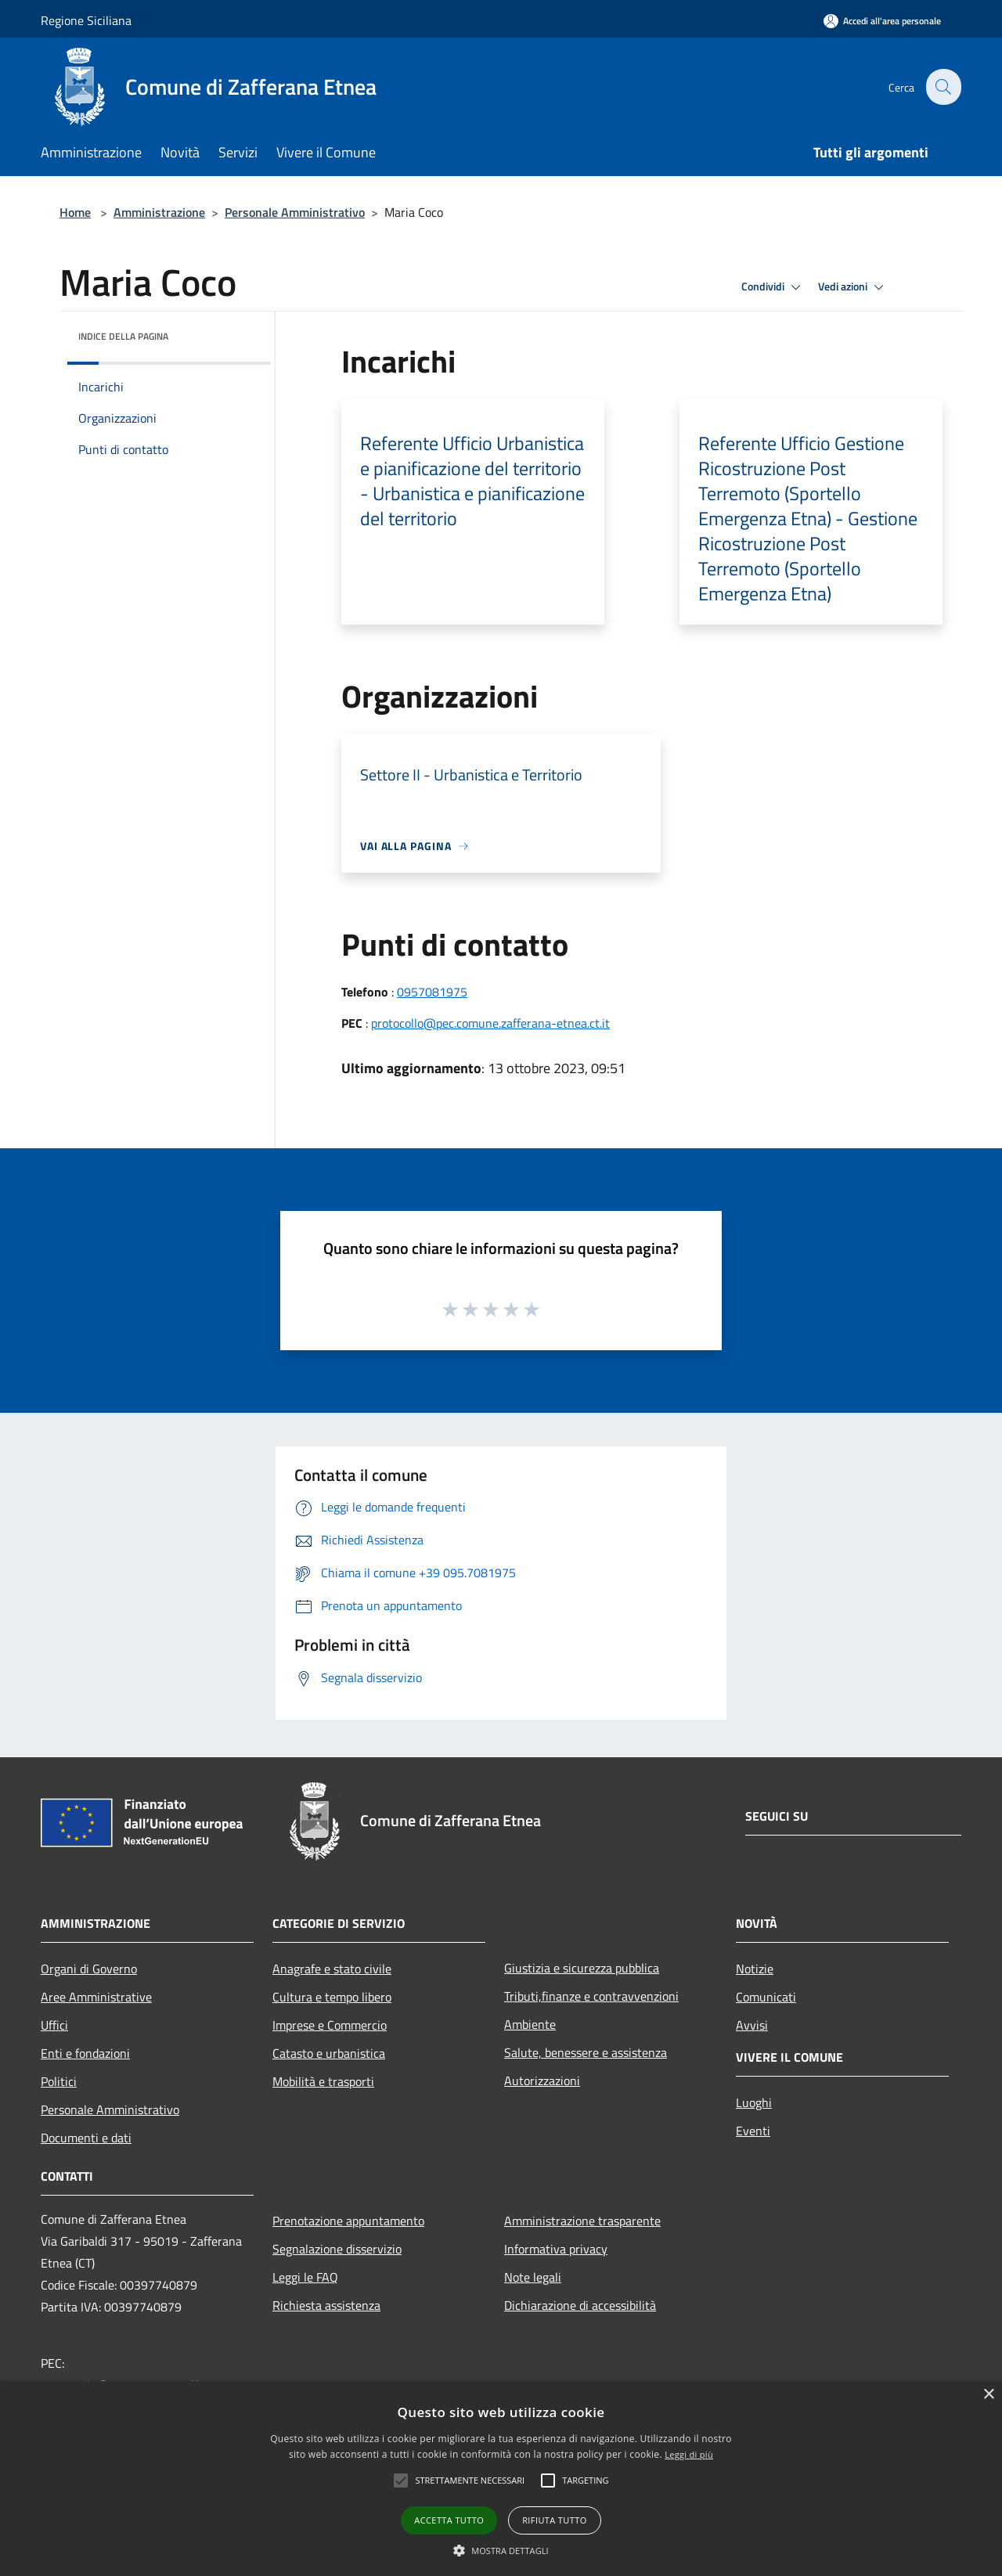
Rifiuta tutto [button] (554, 2520)
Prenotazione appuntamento (348, 2220)
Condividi (773, 287)
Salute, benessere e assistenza (585, 2052)
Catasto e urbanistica (328, 2053)
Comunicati (766, 1996)
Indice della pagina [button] (123, 336)
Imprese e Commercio (329, 2025)
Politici (59, 2081)
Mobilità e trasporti (323, 2081)
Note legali (532, 2277)
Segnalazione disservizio (337, 2248)
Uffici (54, 2025)
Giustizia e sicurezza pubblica (581, 1967)
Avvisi (752, 2025)
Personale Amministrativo (295, 212)
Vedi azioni (853, 287)
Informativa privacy (555, 2248)
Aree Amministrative (96, 1996)
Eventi (753, 2130)
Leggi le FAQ (305, 2277)
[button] (501, 2550)
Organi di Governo (89, 1968)
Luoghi (754, 2102)
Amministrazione (159, 212)
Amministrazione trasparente (582, 2220)
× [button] (988, 2395)
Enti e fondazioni (85, 2053)
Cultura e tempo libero (331, 1996)
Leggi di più (689, 2454)
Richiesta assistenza (326, 2305)
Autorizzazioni (542, 2080)
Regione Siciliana (86, 20)
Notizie (754, 1968)
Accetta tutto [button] (449, 2520)
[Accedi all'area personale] (882, 20)
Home (75, 212)
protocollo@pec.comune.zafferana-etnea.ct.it (490, 1023)
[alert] (501, 2478)
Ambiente (530, 2024)
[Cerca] (942, 87)
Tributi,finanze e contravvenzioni (591, 1996)
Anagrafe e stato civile (331, 1968)
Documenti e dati (86, 2137)
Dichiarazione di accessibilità (580, 2305)
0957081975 (432, 991)
